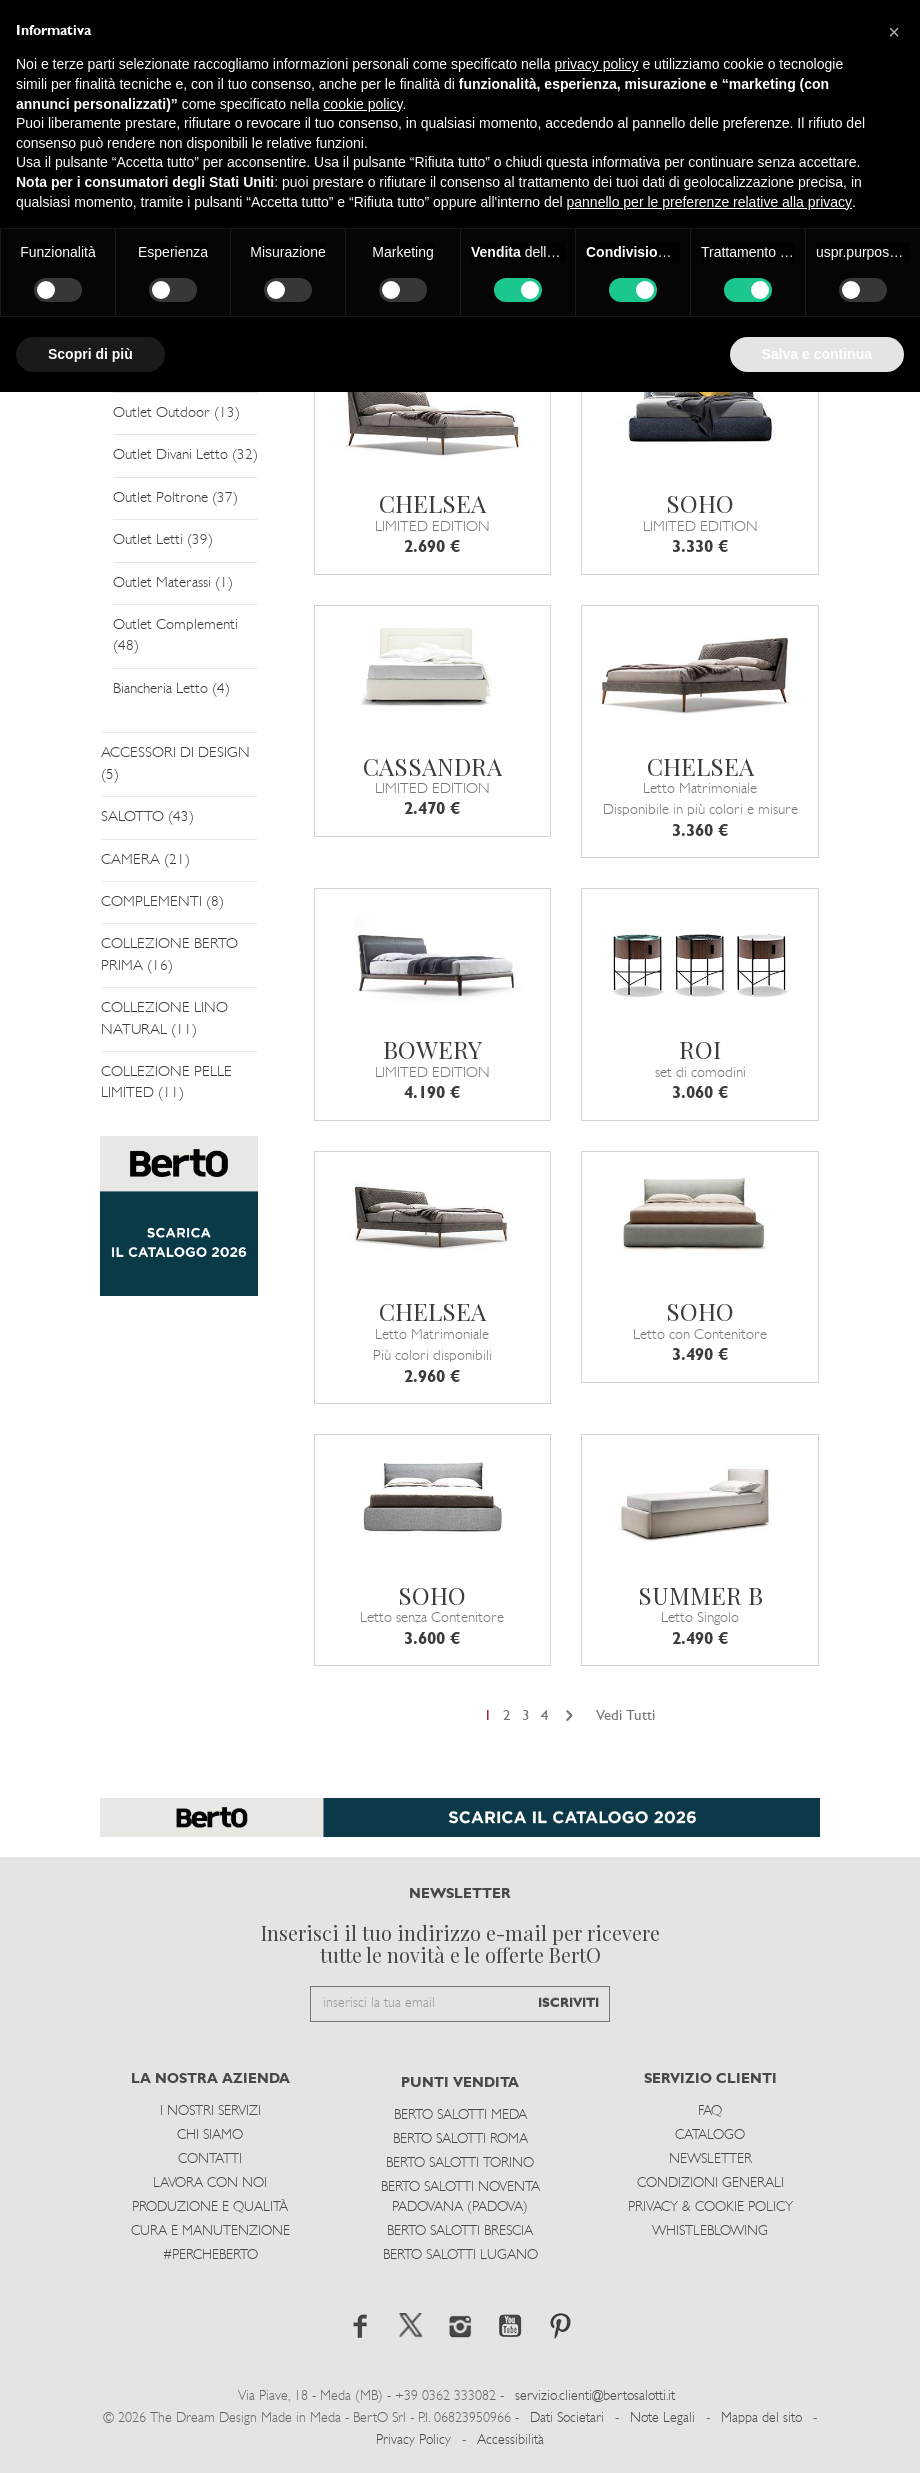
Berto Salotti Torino (460, 2163)
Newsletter (710, 2159)
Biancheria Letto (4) (171, 689)
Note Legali (662, 2418)
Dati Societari (567, 2418)
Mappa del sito (761, 2418)
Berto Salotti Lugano (460, 2255)
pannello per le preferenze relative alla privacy (710, 202)
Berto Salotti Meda (460, 2115)
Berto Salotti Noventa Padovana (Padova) (460, 2197)
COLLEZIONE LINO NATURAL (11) (164, 1019)
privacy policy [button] (597, 64)
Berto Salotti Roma (460, 2139)
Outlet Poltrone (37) (175, 498)
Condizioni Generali (710, 2183)
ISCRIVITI (568, 2003)
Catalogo (710, 2135)
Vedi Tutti (625, 1716)
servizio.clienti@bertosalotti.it (595, 2396)
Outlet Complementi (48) (175, 636)
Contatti (210, 2159)
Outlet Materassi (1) (173, 583)
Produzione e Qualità (210, 2207)
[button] (894, 32)
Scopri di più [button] (90, 354)
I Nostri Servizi (210, 2111)
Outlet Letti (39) (163, 540)
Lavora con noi (210, 2183)
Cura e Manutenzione (210, 2231)
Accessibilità (510, 2440)
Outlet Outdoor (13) (176, 413)
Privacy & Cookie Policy (710, 2207)
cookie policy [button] (362, 104)
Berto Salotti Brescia (460, 2231)
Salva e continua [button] (817, 354)
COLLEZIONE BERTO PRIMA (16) (169, 955)
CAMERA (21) (145, 860)
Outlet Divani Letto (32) (185, 455)
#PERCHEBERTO (210, 2255)
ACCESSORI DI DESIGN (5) (175, 764)
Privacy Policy (413, 2440)
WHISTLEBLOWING (710, 2231)
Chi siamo (210, 2135)
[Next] (569, 1716)
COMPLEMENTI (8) (162, 902)
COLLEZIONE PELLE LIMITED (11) (166, 1083)
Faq (710, 2111)
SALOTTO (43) (147, 817)
